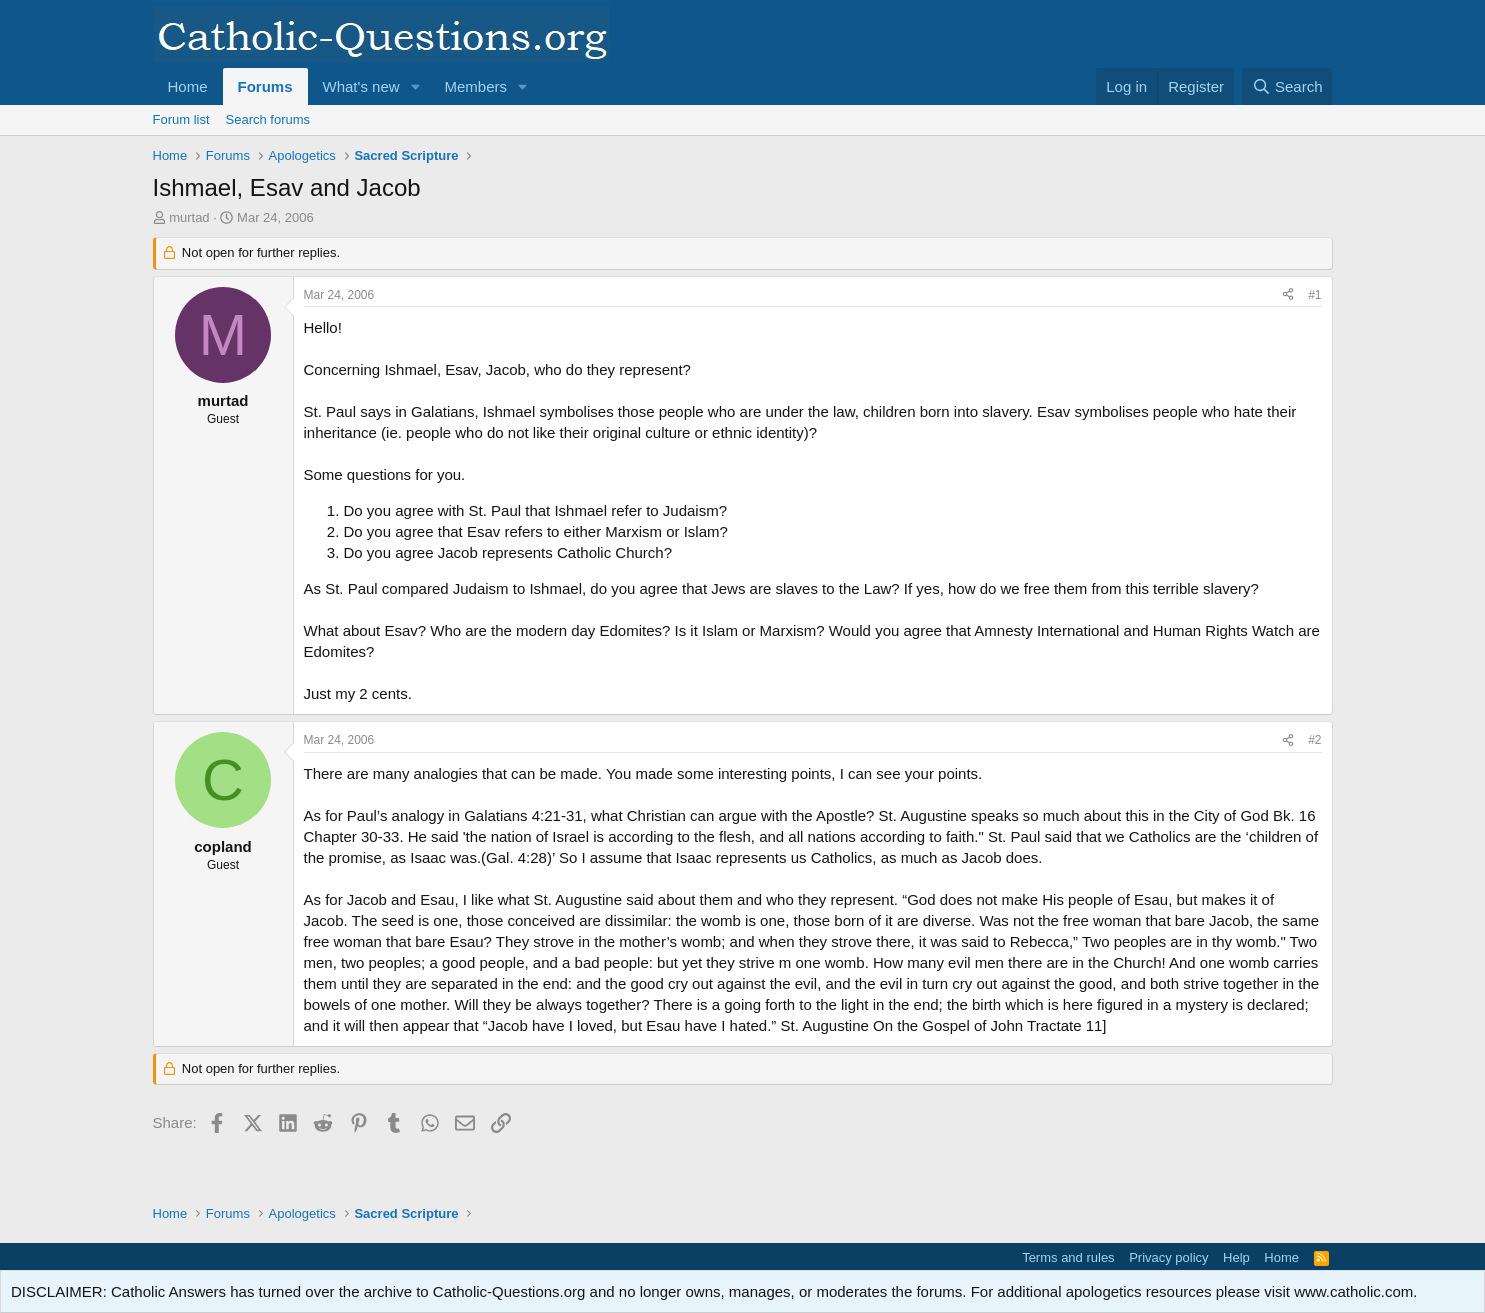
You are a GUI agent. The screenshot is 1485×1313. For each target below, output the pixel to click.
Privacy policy (1168, 1257)
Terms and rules (1068, 1257)
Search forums (268, 119)
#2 (1314, 740)
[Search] (1287, 86)
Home (188, 86)
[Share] (1288, 295)
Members (475, 86)
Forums (265, 86)
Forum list (181, 119)
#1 (1314, 295)
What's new (361, 86)
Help (1236, 1257)
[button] (415, 86)
